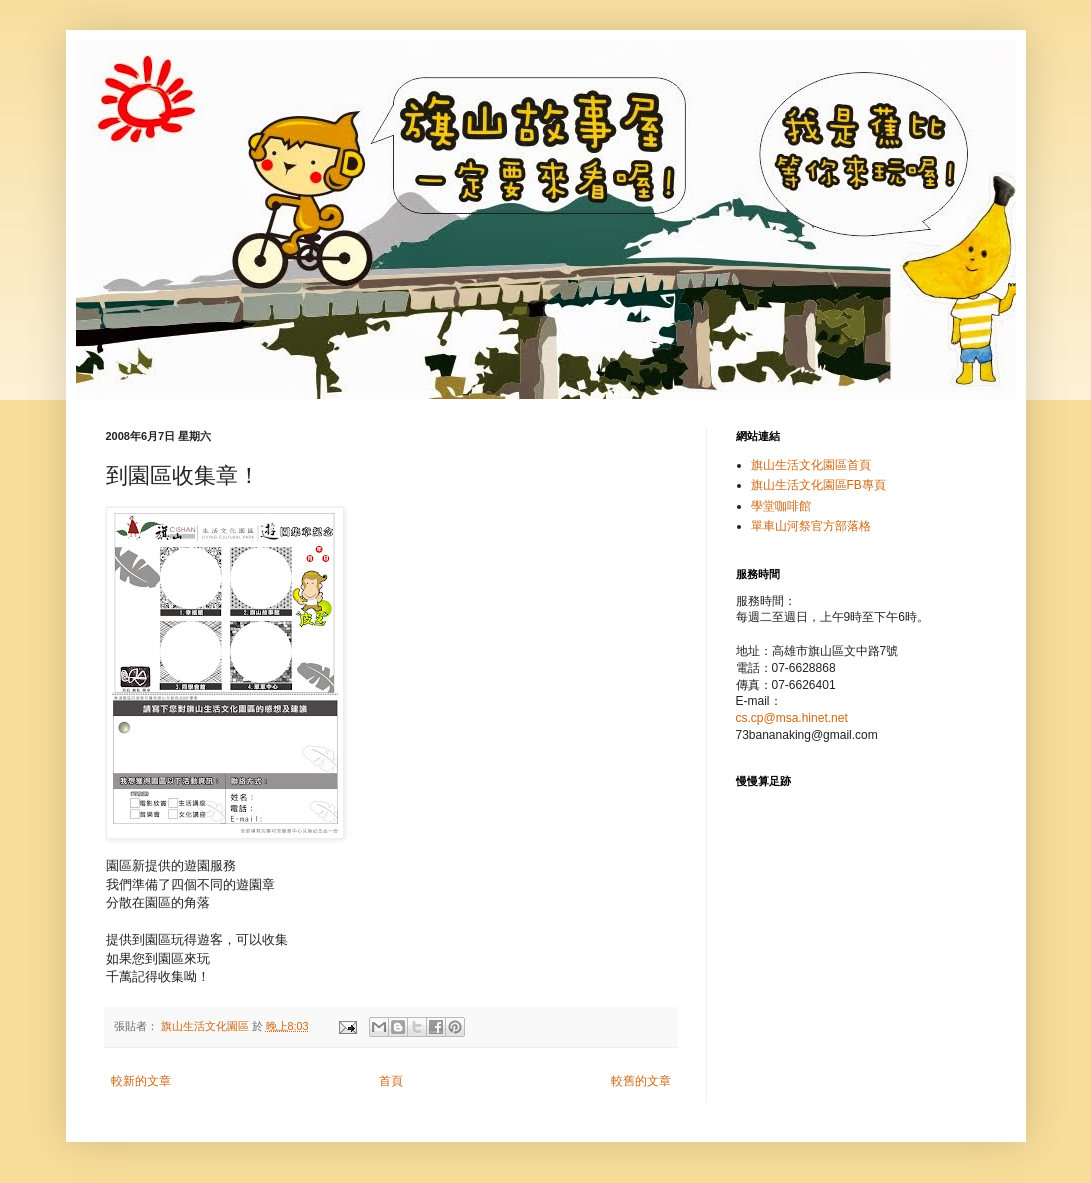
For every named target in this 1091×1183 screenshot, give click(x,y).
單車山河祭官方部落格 (811, 526)
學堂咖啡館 (781, 506)
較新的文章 (141, 1081)
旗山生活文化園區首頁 (811, 465)
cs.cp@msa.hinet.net (792, 718)
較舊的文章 (641, 1081)
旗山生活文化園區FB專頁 (818, 485)
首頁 (391, 1081)
